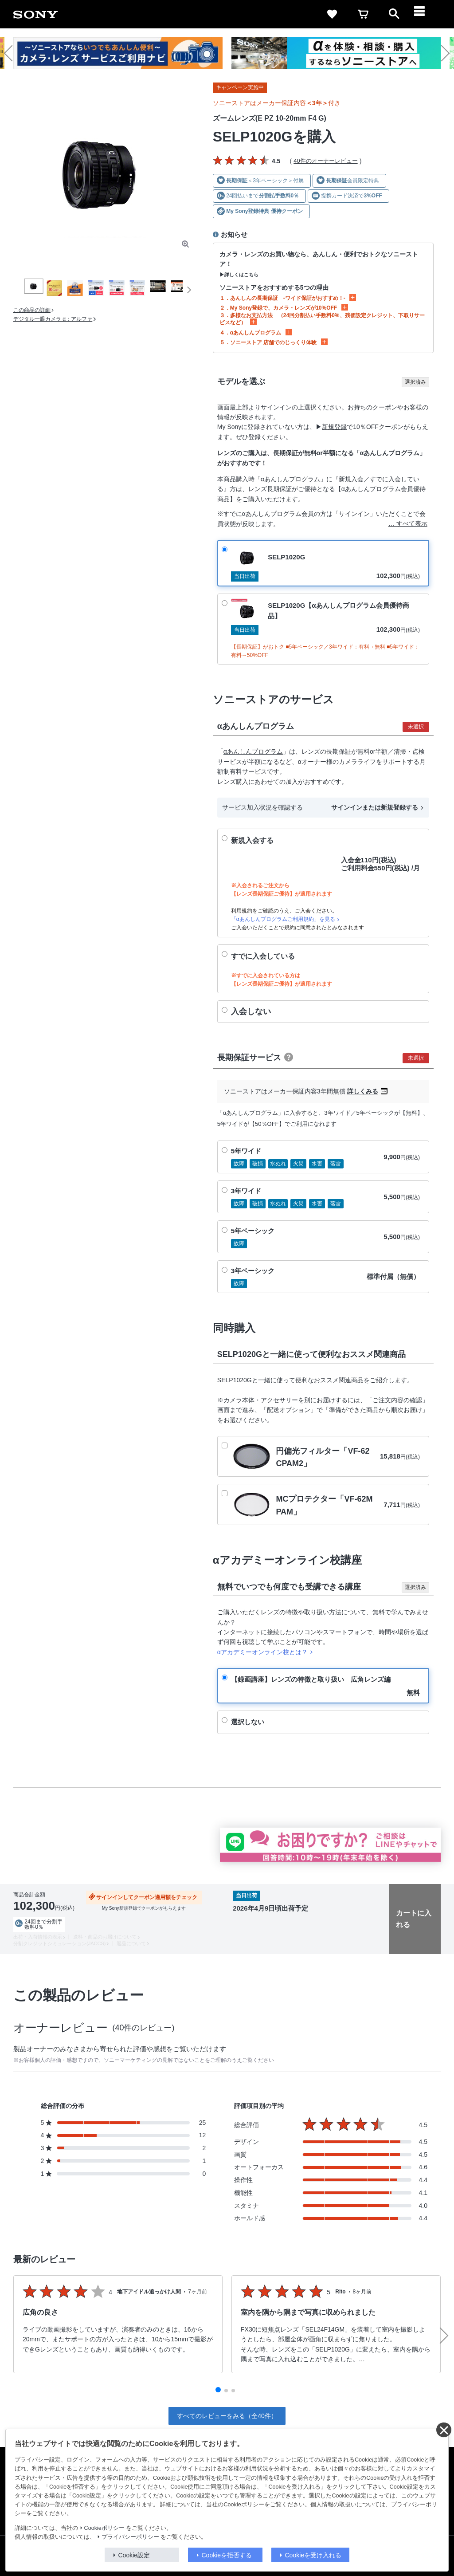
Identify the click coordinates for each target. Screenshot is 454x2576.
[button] (12, 53)
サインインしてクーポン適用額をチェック (146, 1897)
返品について (131, 1943)
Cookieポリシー (104, 2528)
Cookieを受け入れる (313, 2555)
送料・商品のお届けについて (105, 1936)
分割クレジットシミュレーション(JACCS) (59, 1943)
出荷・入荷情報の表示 (37, 1936)
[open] (394, 14)
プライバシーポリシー (130, 2537)
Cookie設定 (134, 2555)
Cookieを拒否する (227, 2555)
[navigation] (425, 14)
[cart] (363, 14)
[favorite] (332, 14)
